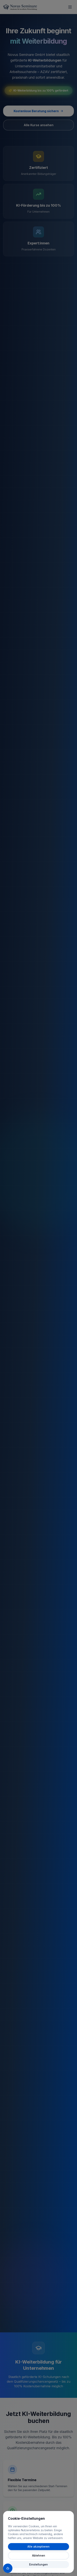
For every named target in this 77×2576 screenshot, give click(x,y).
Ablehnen (38, 2555)
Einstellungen (38, 2564)
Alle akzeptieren (38, 2546)
